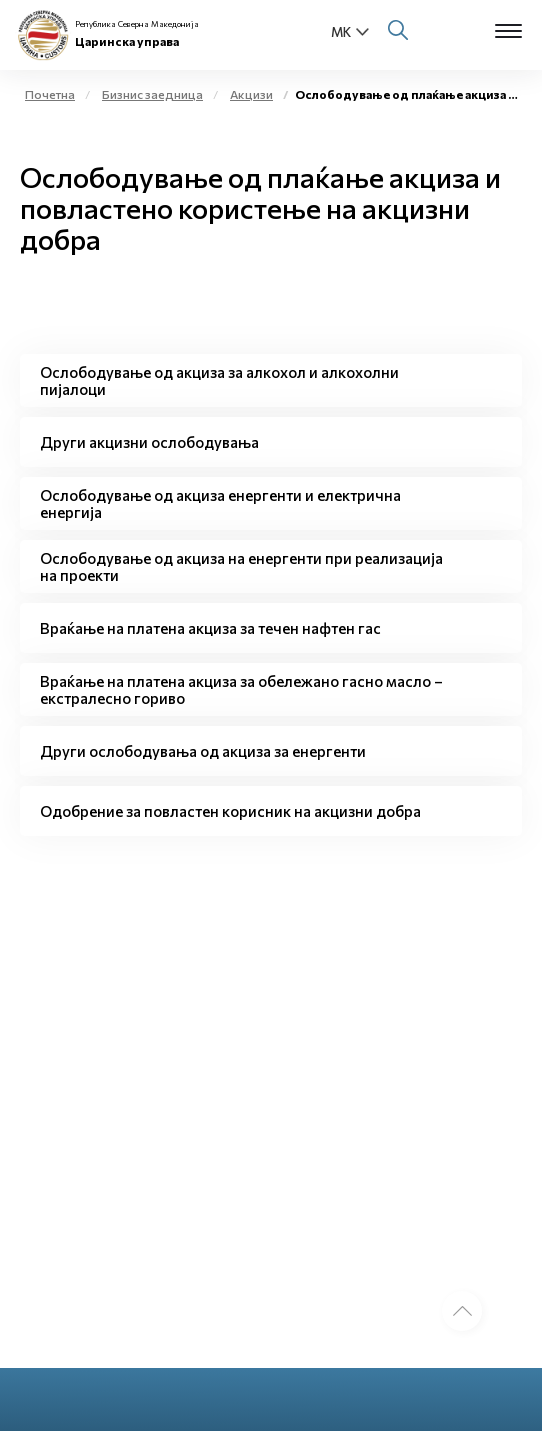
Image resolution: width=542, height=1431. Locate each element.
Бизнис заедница (152, 94)
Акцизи (251, 94)
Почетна (50, 94)
